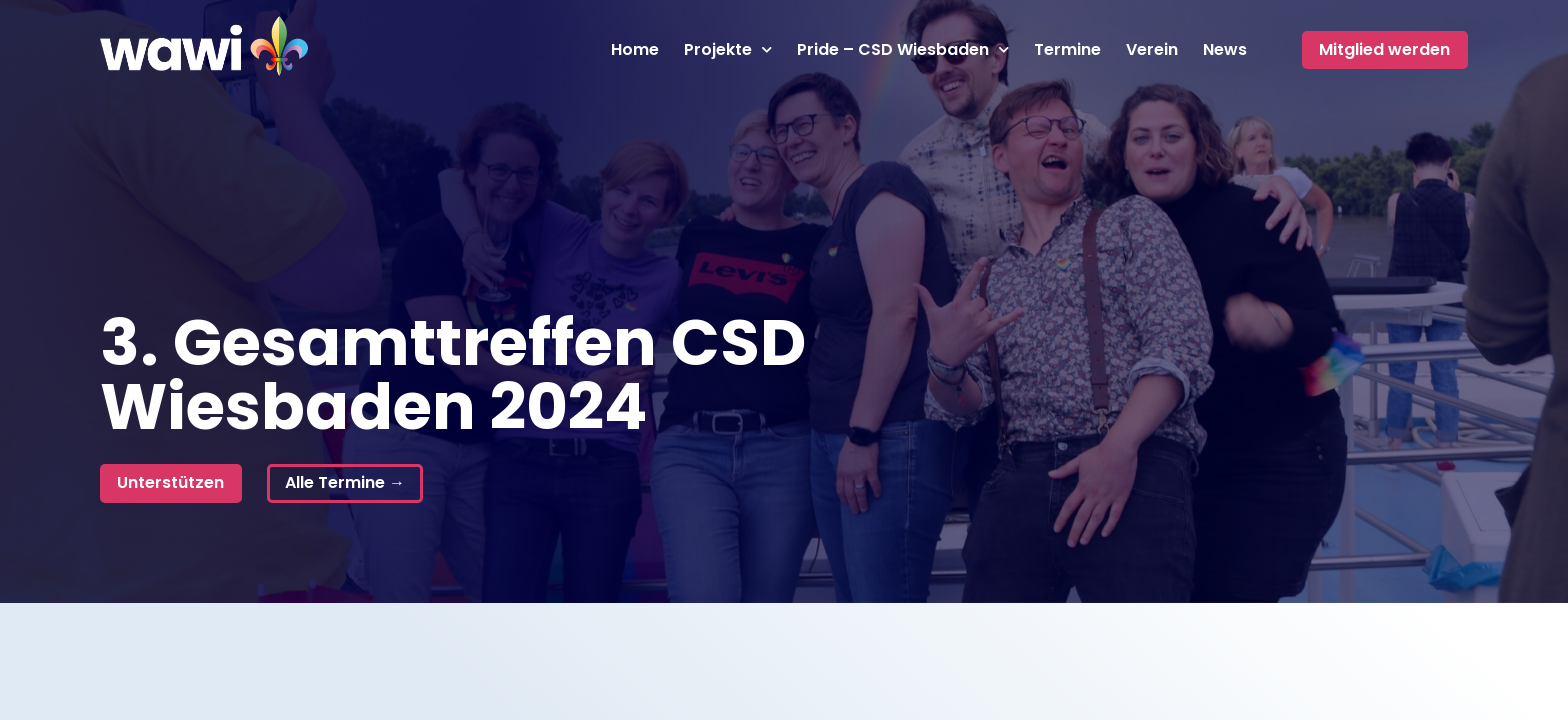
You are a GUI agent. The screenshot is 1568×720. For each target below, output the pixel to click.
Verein (1152, 50)
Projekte (728, 50)
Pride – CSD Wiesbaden (903, 50)
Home (635, 50)
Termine (1067, 50)
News (1225, 50)
